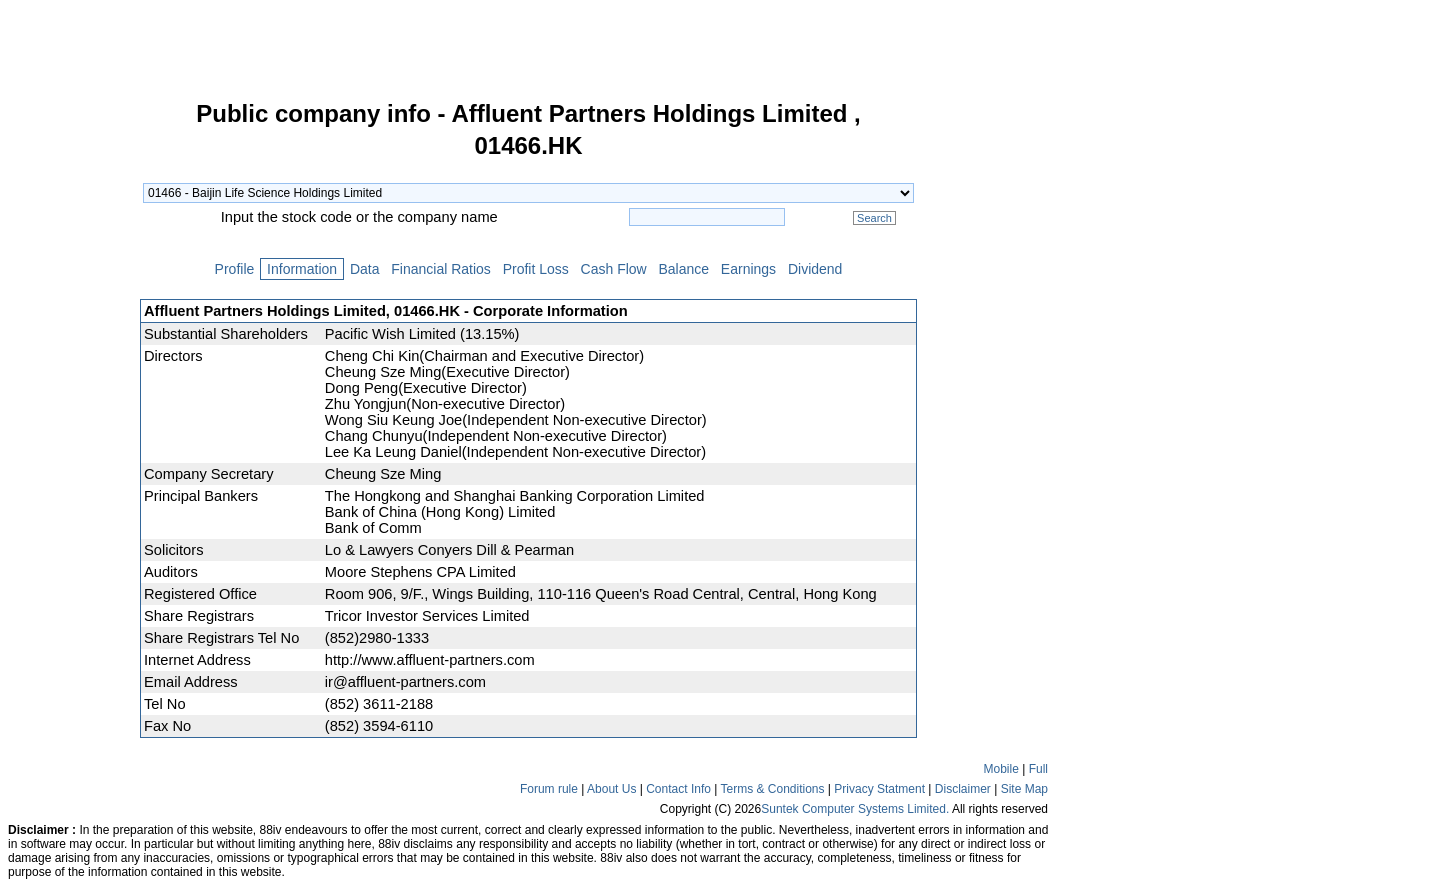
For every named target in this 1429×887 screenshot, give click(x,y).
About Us (611, 789)
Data (364, 269)
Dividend (815, 269)
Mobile (1001, 769)
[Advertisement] (70, 404)
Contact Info (678, 789)
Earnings (748, 269)
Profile (234, 269)
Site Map (1024, 789)
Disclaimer (963, 789)
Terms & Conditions (772, 789)
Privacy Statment (879, 789)
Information (302, 269)
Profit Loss (536, 269)
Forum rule (549, 789)
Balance (684, 269)
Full (1038, 769)
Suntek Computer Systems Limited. (855, 809)
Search (874, 218)
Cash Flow (614, 269)
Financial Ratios (440, 269)
